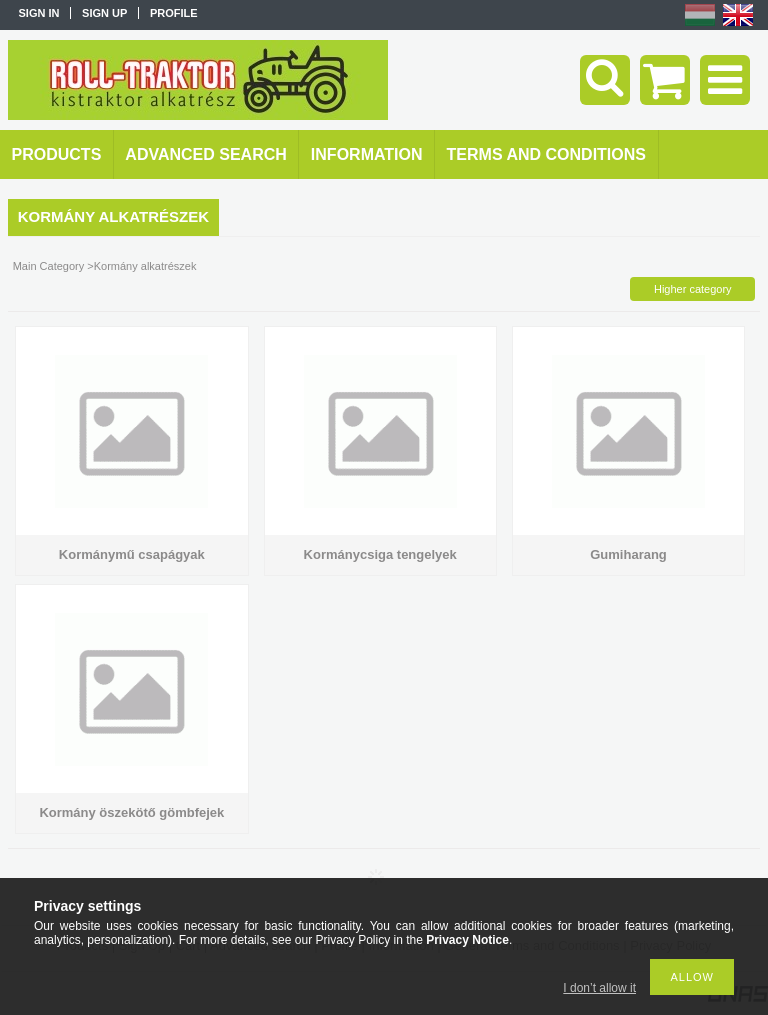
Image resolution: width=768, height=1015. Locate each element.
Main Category (49, 266)
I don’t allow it (599, 988)
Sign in (39, 13)
